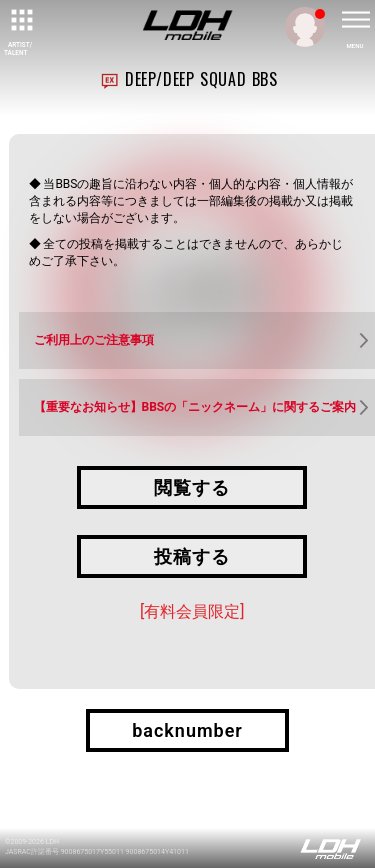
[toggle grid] (20, 20)
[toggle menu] (355, 20)
